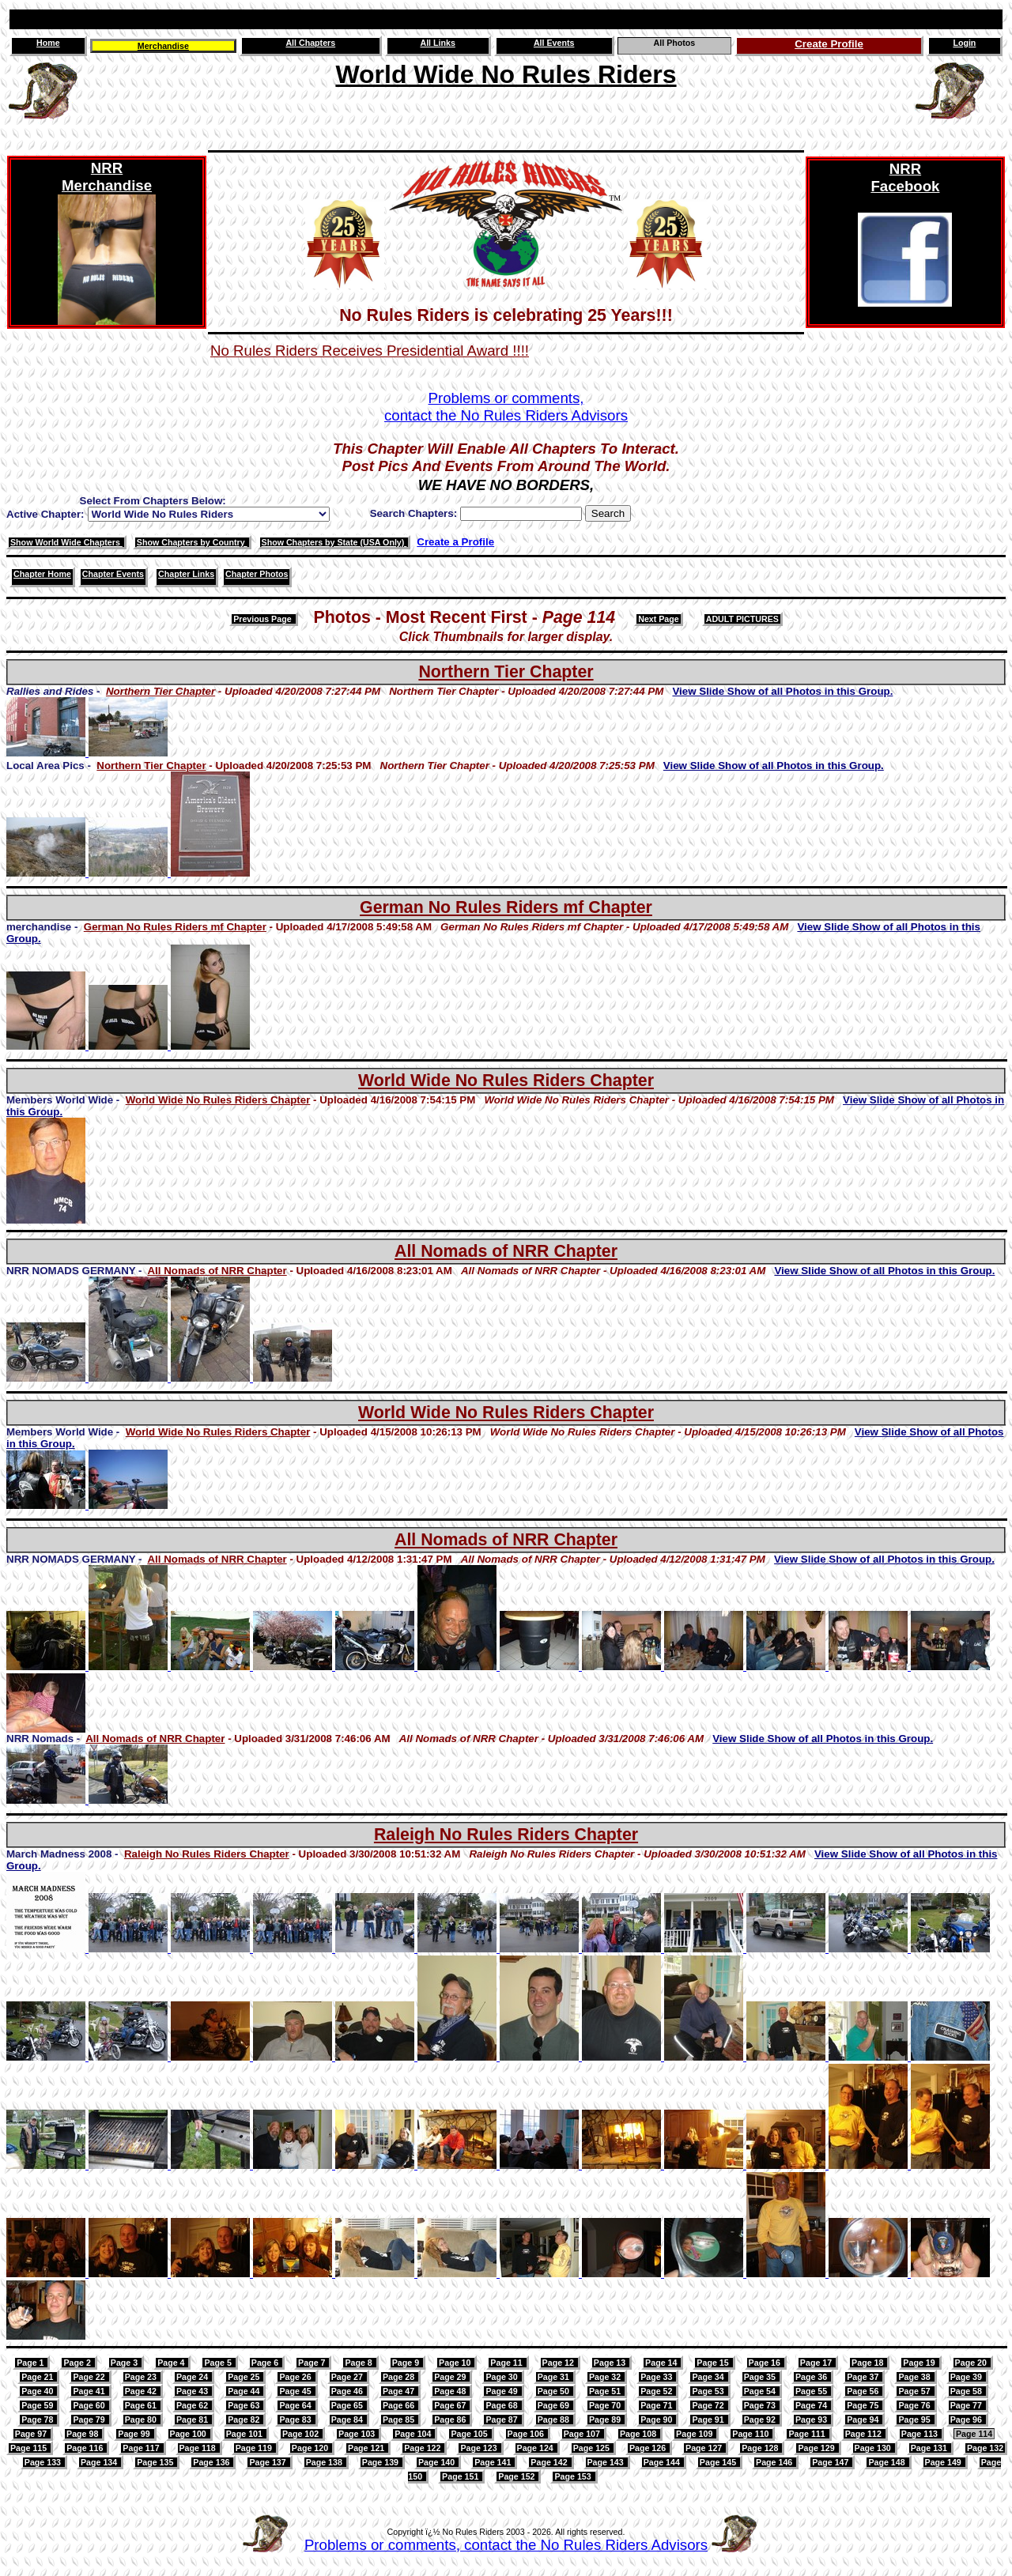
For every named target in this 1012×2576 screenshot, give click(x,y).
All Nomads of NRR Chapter (506, 1251)
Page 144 (663, 2462)
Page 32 (606, 2377)
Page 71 (657, 2405)
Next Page (658, 619)
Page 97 (32, 2433)
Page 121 (367, 2448)
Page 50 (555, 2391)
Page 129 (817, 2448)
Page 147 (831, 2462)
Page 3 (125, 2362)
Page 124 (536, 2448)
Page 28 (400, 2377)
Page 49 (502, 2391)
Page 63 (245, 2405)
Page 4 (172, 2362)
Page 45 (296, 2391)
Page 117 (142, 2448)
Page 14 (662, 2362)
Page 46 (348, 2391)
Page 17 (817, 2362)
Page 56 (864, 2391)
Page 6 (266, 2362)
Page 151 (461, 2476)
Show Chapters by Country (192, 542)
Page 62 (193, 2405)
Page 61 (142, 2405)
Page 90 (657, 2419)
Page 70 (606, 2405)
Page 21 (38, 2377)
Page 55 (812, 2391)
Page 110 (751, 2433)
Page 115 (29, 2448)
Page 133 (44, 2462)
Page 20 (972, 2362)
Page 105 (470, 2433)
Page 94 (864, 2419)
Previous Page (263, 619)
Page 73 (761, 2405)
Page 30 (502, 2377)
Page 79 (90, 2419)
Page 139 (381, 2462)
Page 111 (807, 2433)
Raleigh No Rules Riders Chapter (506, 1834)
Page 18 (869, 2362)
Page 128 (761, 2448)
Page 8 (359, 2362)
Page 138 (325, 2462)
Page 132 (985, 2448)
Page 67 (451, 2405)
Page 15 (714, 2362)
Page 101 (245, 2433)
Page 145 (719, 2462)
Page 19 (920, 2362)
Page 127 (704, 2448)
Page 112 (864, 2433)
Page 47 (400, 2391)
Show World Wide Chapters (66, 542)
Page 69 (555, 2405)
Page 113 (920, 2433)
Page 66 (400, 2405)
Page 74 (812, 2405)
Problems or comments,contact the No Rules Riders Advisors (506, 407)
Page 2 (78, 2362)
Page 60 (90, 2405)
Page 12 (559, 2362)
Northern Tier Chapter (505, 671)
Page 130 (874, 2448)
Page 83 (296, 2419)
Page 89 (606, 2419)
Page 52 (657, 2391)
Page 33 (657, 2377)
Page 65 (348, 2405)
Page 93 (812, 2419)
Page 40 (38, 2391)
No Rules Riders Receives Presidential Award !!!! (369, 350)
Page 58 (967, 2391)
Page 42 (142, 2391)
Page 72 (709, 2405)
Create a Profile (455, 542)
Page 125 (592, 2448)
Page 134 (100, 2462)
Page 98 (83, 2433)
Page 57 (915, 2391)
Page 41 (90, 2391)
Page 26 (296, 2377)
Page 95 (915, 2419)
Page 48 (451, 2391)
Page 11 (507, 2362)
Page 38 (915, 2377)
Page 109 (695, 2433)
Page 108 (639, 2433)
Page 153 (573, 2476)
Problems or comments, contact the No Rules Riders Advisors (506, 2544)
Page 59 (38, 2405)
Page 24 (193, 2377)
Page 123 (479, 2448)
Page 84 (348, 2419)
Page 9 (406, 2362)
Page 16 (766, 2362)
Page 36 (812, 2377)
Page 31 (555, 2377)
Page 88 (555, 2419)
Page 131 (930, 2448)
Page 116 (85, 2448)
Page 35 (761, 2377)
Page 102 (301, 2433)
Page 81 (193, 2419)
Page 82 (245, 2419)
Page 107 (583, 2433)
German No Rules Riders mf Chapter (506, 907)
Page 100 (189, 2433)
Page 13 (611, 2362)
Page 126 (648, 2448)
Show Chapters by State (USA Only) (334, 542)
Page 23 (142, 2377)
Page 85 (400, 2419)
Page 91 (709, 2419)
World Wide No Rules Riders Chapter (506, 1080)
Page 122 (423, 2448)
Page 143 (606, 2462)
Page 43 (193, 2391)
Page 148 (887, 2462)
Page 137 (268, 2462)
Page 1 (31, 2362)
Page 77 (967, 2405)
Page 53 (709, 2391)
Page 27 (348, 2377)
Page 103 (357, 2433)
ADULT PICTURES (742, 619)
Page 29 (451, 2377)
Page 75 (864, 2405)
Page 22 (90, 2377)
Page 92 (761, 2419)
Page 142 (550, 2462)
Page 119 (255, 2448)
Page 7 (312, 2362)
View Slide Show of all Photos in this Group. (782, 691)
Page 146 (775, 2462)
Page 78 (38, 2419)
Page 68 (502, 2405)
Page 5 (218, 2362)
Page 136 (212, 2462)
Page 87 (502, 2419)
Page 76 (915, 2405)
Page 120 (311, 2448)
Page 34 (709, 2377)
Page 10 (456, 2362)
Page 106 (527, 2433)
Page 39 (967, 2377)
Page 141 (493, 2462)
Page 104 (414, 2433)
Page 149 (944, 2462)
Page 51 (606, 2391)
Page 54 (761, 2391)
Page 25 (245, 2377)
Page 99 (135, 2433)
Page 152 (517, 2476)
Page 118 (198, 2448)
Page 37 (864, 2377)
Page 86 (451, 2419)
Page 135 (156, 2462)
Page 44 (245, 2391)
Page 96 (967, 2419)
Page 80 (142, 2419)
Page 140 (437, 2462)
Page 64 (296, 2405)
